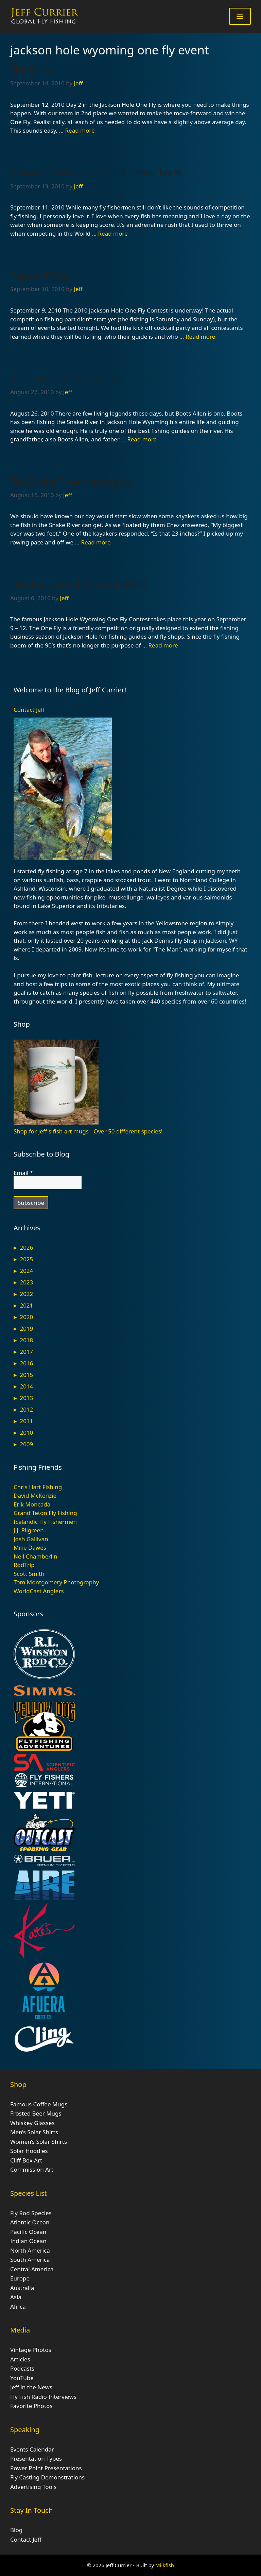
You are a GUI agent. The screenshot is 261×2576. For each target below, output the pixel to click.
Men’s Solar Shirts (34, 2132)
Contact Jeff (29, 709)
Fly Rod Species (31, 2213)
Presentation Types (36, 2458)
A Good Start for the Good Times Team (96, 172)
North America (30, 2250)
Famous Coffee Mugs (38, 2104)
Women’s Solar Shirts (38, 2141)
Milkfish (164, 2565)
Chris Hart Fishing (38, 1487)
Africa (18, 2306)
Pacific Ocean (28, 2232)
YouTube (22, 2378)
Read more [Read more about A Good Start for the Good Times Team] (113, 233)
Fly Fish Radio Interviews (43, 2397)
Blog (16, 2530)
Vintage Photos (30, 2350)
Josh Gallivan (31, 1539)
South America (30, 2259)
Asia (15, 2297)
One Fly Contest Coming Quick (78, 583)
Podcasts (22, 2368)
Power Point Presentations (46, 2468)
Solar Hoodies (29, 2151)
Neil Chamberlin (35, 1556)
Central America (31, 2269)
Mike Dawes (30, 1547)
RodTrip (24, 1565)
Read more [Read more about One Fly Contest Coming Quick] (163, 645)
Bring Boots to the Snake (65, 378)
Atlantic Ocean (30, 2222)
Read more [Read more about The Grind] (79, 130)
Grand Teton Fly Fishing (45, 1513)
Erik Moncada (32, 1504)
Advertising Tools (33, 2487)
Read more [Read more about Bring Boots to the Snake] (142, 439)
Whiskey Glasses (32, 2123)
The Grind (32, 69)
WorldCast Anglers (39, 1591)
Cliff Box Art (26, 2160)
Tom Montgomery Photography (56, 1582)
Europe (20, 2278)
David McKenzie (35, 1495)
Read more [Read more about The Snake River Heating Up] (95, 542)
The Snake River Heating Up (72, 481)
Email (23, 1172)
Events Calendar (32, 2449)
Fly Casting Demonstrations (47, 2477)
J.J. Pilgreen (29, 1530)
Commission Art (31, 2169)
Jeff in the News (31, 2387)
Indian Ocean (28, 2241)
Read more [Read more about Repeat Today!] (200, 336)
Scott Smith (29, 1574)
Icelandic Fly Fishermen (45, 1522)
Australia (22, 2288)
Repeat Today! (41, 275)
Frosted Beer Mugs (36, 2113)
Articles (20, 2359)
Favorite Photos (31, 2406)
